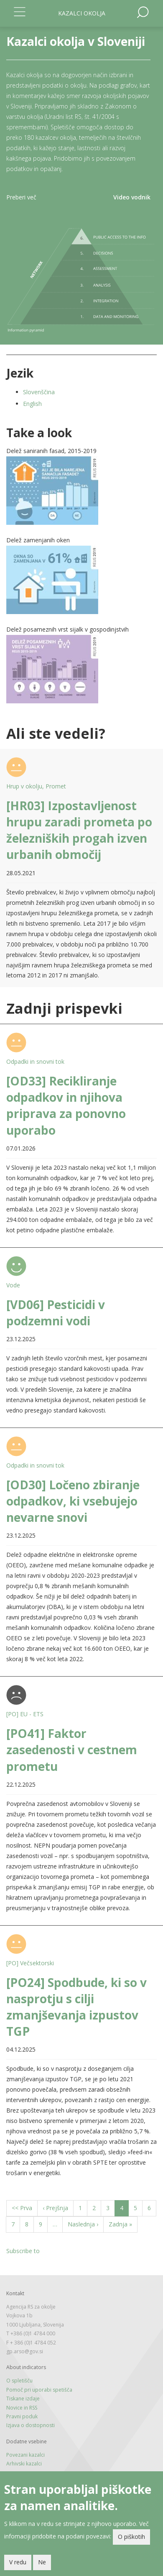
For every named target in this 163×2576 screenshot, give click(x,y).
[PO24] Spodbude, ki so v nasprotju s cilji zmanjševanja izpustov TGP (76, 2007)
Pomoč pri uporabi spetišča (39, 2389)
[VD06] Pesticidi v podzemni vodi (55, 1313)
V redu (17, 2562)
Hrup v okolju (24, 786)
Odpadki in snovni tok (35, 1061)
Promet (56, 786)
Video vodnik (131, 197)
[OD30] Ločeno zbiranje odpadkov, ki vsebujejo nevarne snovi (73, 1501)
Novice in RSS (21, 2407)
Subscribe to (23, 2251)
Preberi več (21, 197)
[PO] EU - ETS (24, 1714)
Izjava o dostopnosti (30, 2425)
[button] (81, 490)
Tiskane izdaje (23, 2398)
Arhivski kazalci (24, 2463)
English (32, 404)
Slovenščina (39, 392)
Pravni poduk (22, 2416)
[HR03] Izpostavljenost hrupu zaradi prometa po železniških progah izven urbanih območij (79, 830)
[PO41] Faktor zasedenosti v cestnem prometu (71, 1749)
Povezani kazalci (25, 2454)
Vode (13, 1285)
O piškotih (131, 2537)
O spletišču (19, 2380)
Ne (42, 2562)
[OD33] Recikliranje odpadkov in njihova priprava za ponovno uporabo (66, 1105)
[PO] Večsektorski (30, 1963)
